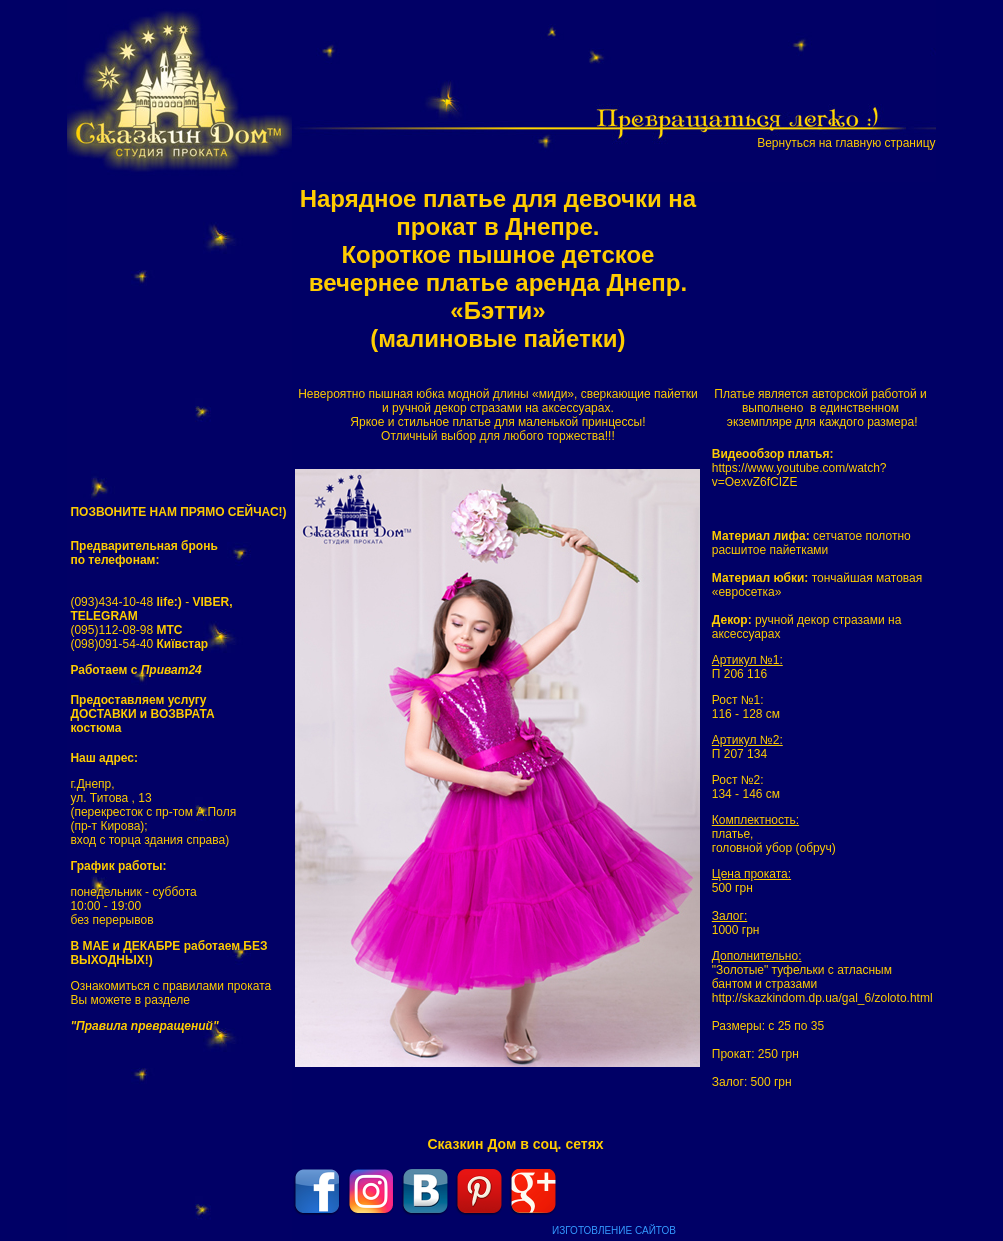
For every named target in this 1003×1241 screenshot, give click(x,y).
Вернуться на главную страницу (846, 143)
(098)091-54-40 (139, 644)
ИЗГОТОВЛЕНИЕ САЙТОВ (614, 1230)
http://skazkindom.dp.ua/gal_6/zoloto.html (822, 998)
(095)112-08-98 (126, 630)
